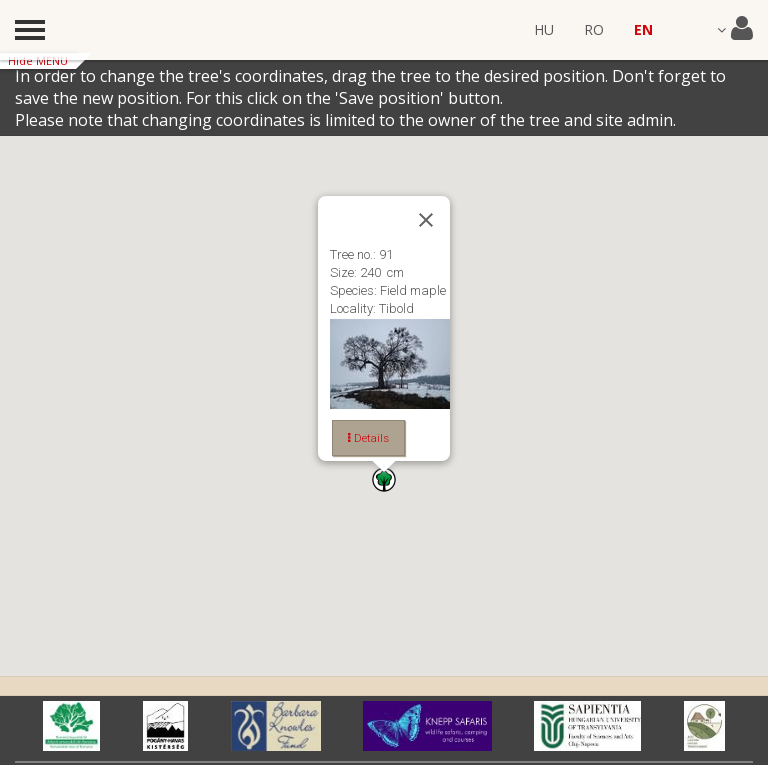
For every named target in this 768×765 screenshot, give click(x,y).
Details (368, 438)
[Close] (426, 220)
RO (594, 29)
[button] (384, 479)
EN (643, 29)
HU (544, 29)
